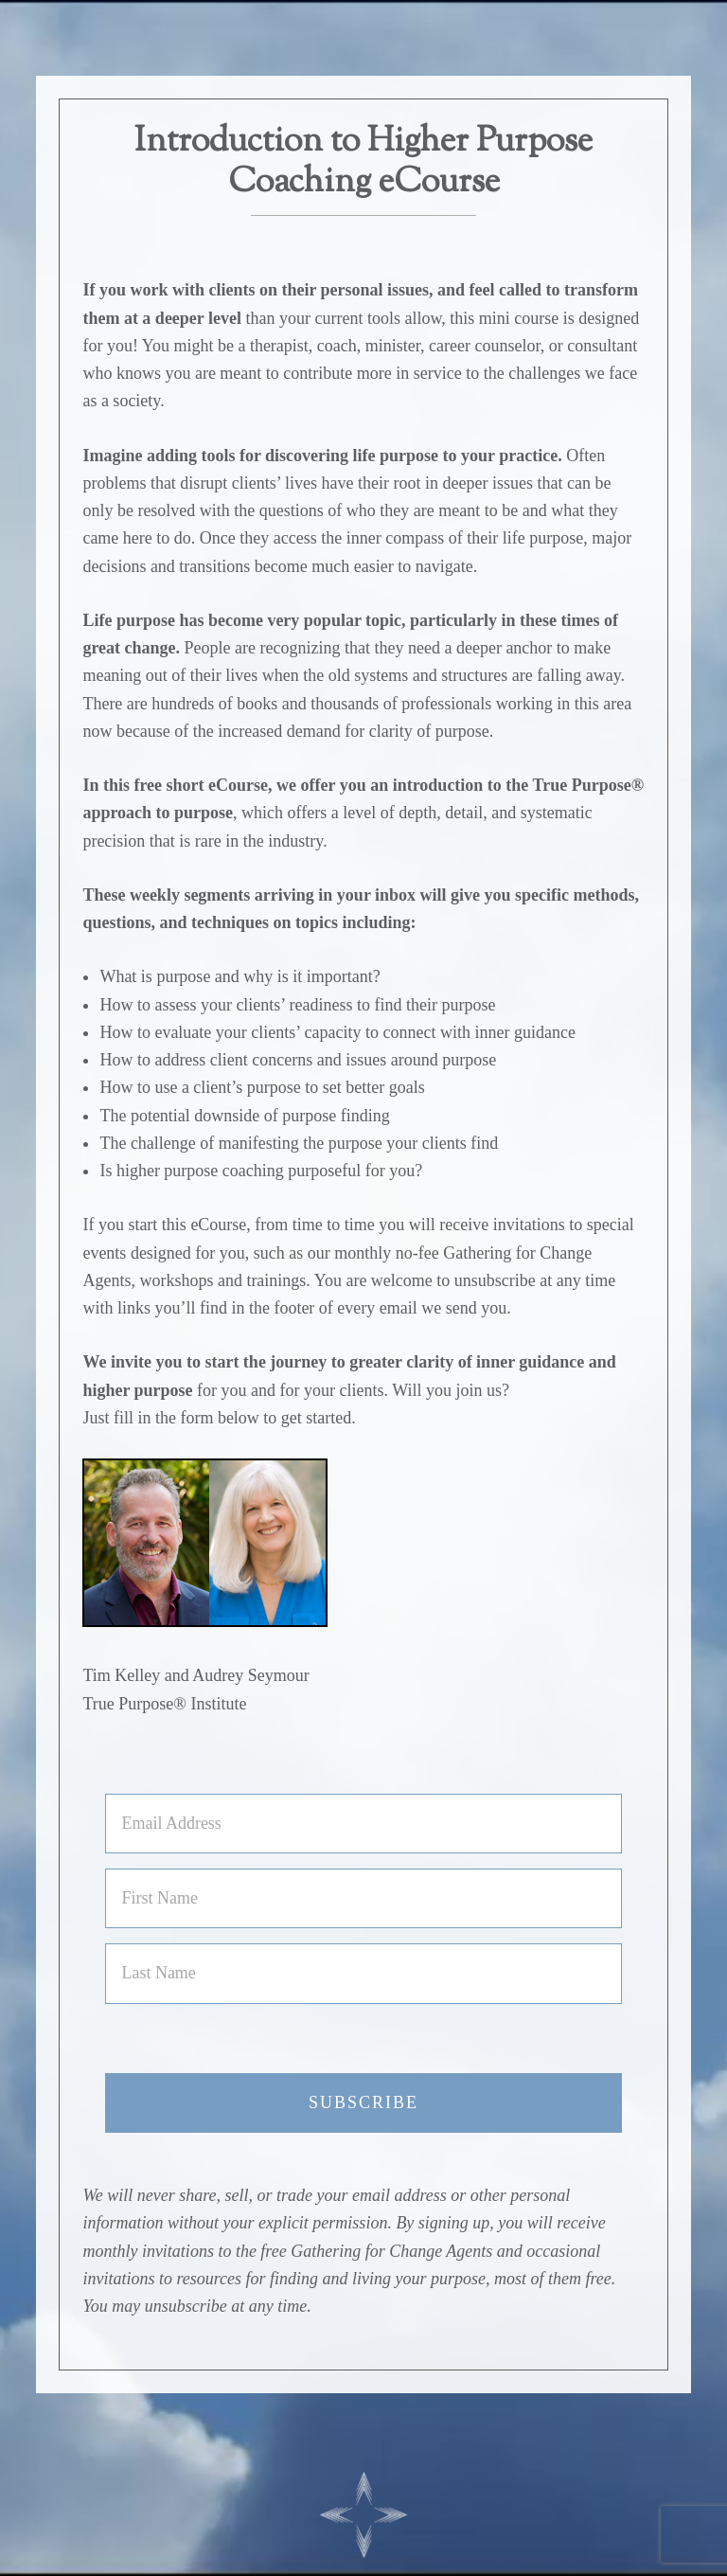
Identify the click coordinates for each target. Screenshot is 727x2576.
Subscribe (363, 2102)
